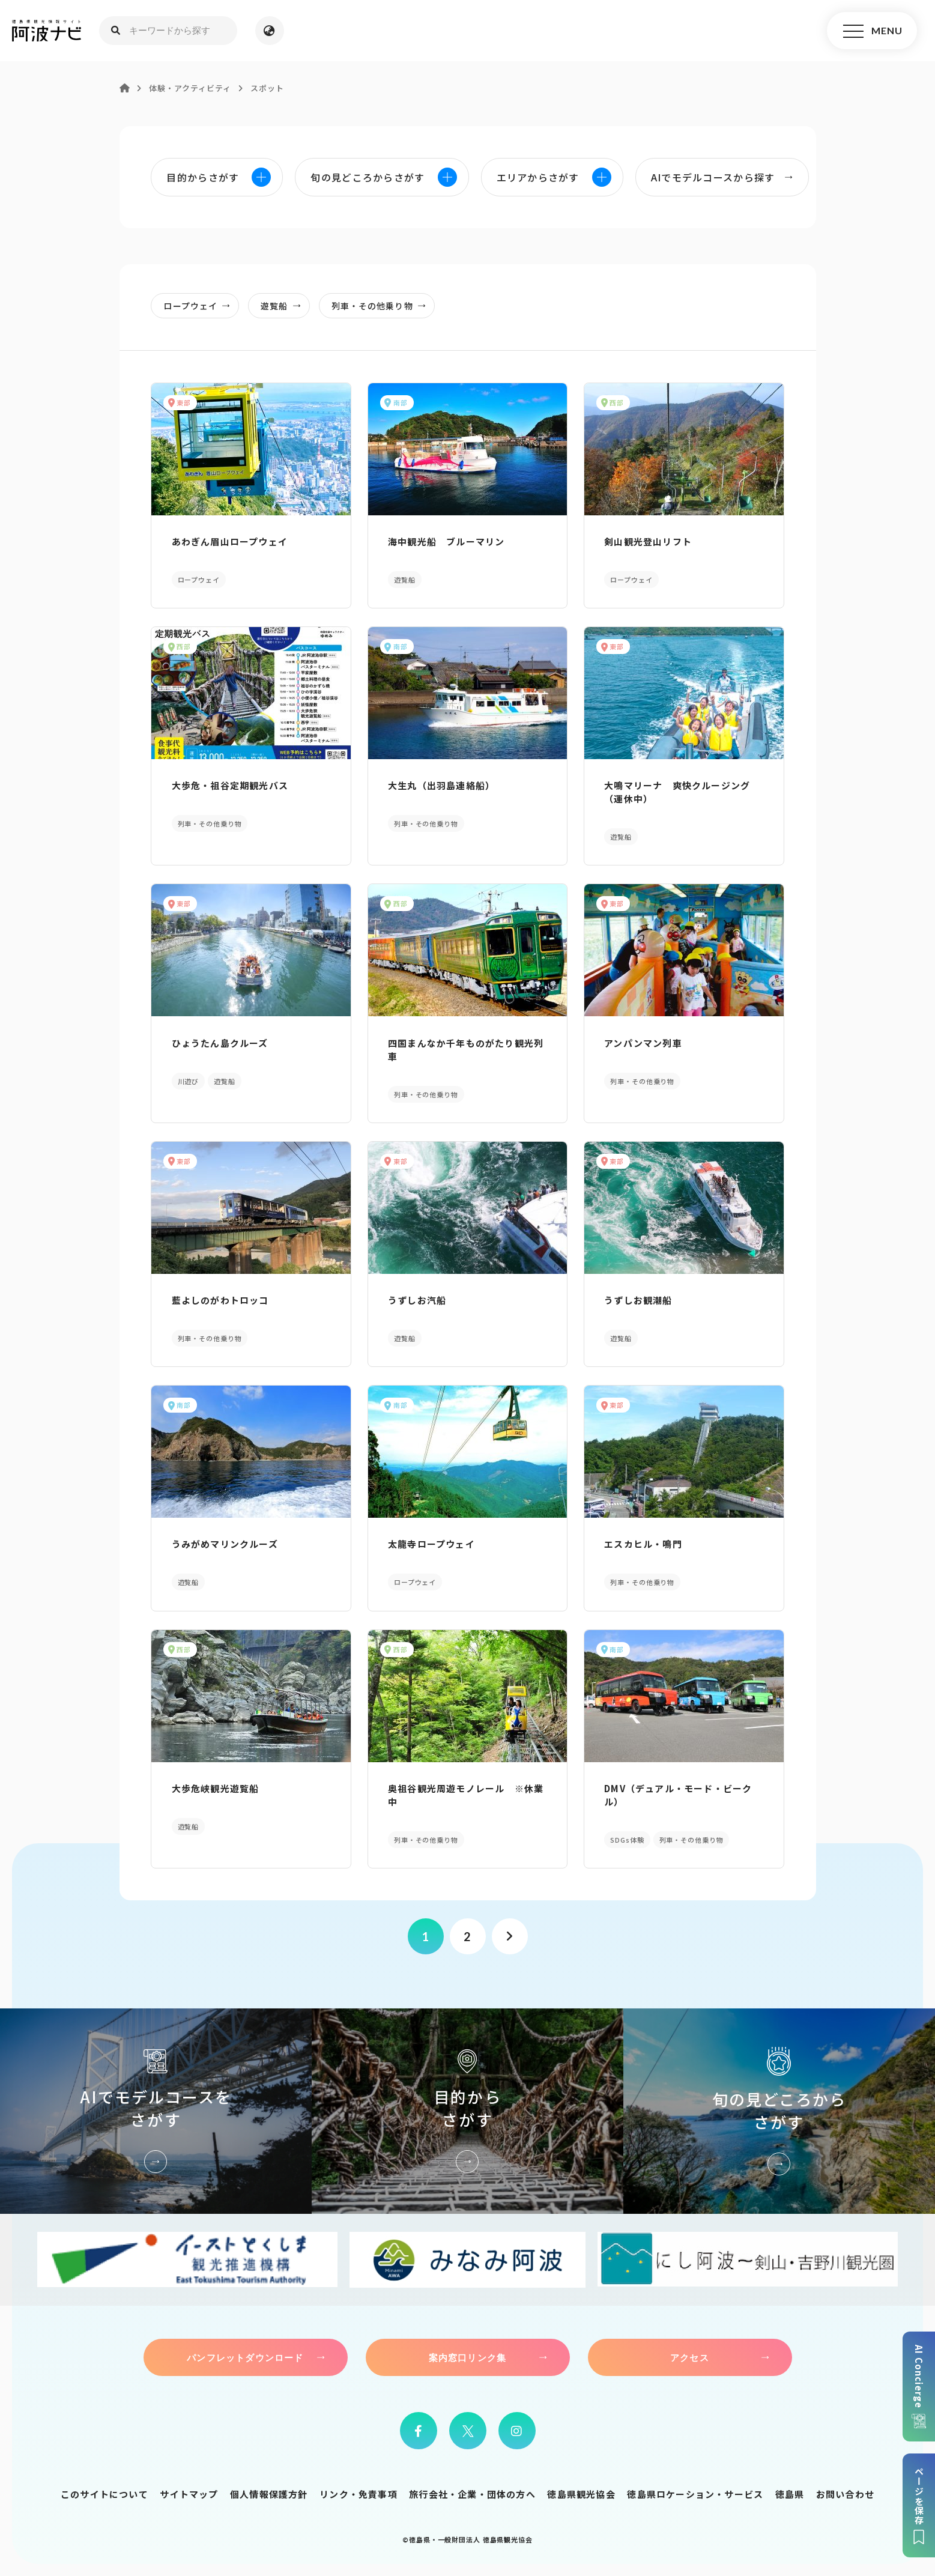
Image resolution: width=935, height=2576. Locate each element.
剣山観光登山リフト (648, 541)
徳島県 (790, 2494)
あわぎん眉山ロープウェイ (230, 541)
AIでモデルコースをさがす (156, 2111)
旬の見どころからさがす (779, 2111)
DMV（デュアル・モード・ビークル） (678, 1795)
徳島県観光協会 (581, 2494)
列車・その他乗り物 (382, 305)
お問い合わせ (845, 2494)
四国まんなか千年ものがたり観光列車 (465, 1049)
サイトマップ (189, 2494)
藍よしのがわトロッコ (220, 1300)
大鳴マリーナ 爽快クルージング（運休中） (677, 792)
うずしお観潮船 (638, 1300)
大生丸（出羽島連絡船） (441, 785)
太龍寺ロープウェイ (431, 1544)
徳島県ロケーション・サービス (695, 2494)
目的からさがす (467, 2111)
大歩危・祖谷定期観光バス (230, 785)
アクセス (689, 2357)
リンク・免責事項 (358, 2494)
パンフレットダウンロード (245, 2357)
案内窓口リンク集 (468, 2357)
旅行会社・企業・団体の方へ (472, 2494)
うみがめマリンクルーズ (225, 1544)
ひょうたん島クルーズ (220, 1043)
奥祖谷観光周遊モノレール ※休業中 (465, 1795)
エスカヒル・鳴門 (643, 1544)
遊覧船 (284, 305)
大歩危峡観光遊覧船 (215, 1788)
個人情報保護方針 (269, 2494)
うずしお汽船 (417, 1300)
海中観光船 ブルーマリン (446, 541)
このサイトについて (104, 2494)
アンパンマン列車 (643, 1043)
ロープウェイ (200, 305)
